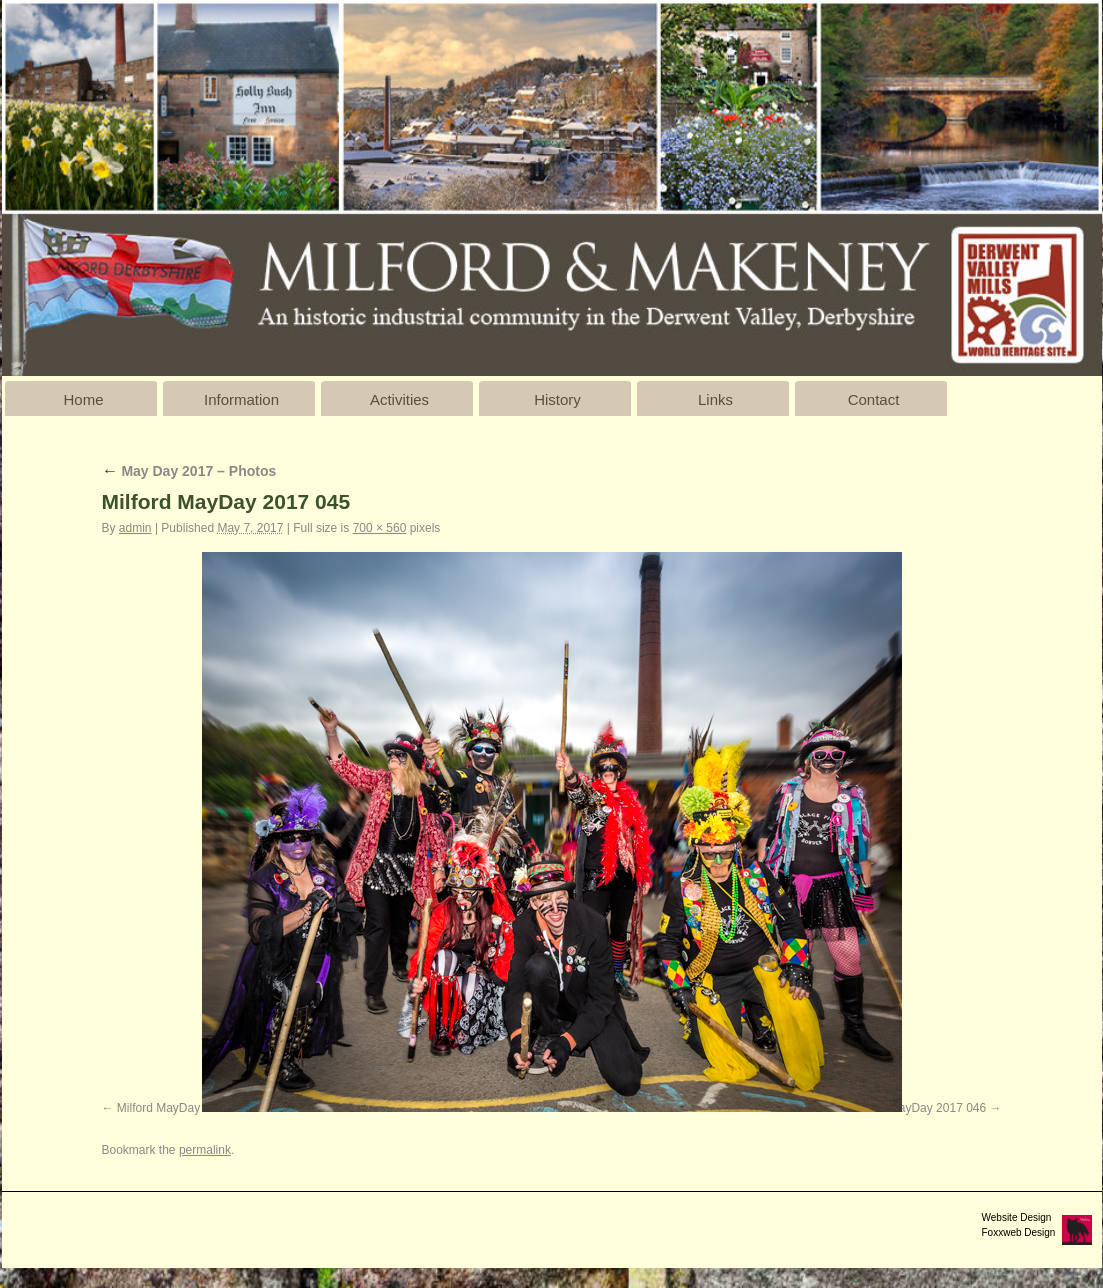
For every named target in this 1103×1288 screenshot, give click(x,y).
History (557, 399)
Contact (874, 399)
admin (135, 528)
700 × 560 (380, 528)
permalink (205, 1150)
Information (241, 399)
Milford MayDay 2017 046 (917, 1108)
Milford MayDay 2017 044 (185, 1108)
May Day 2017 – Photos (189, 471)
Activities (399, 399)
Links (715, 399)
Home (83, 399)
